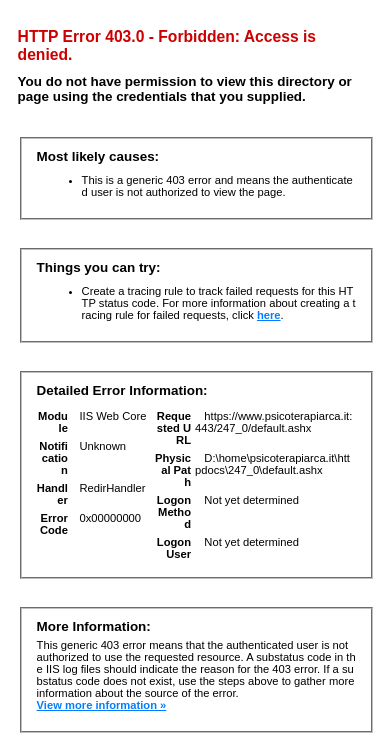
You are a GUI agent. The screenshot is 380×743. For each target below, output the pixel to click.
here (269, 315)
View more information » (102, 705)
